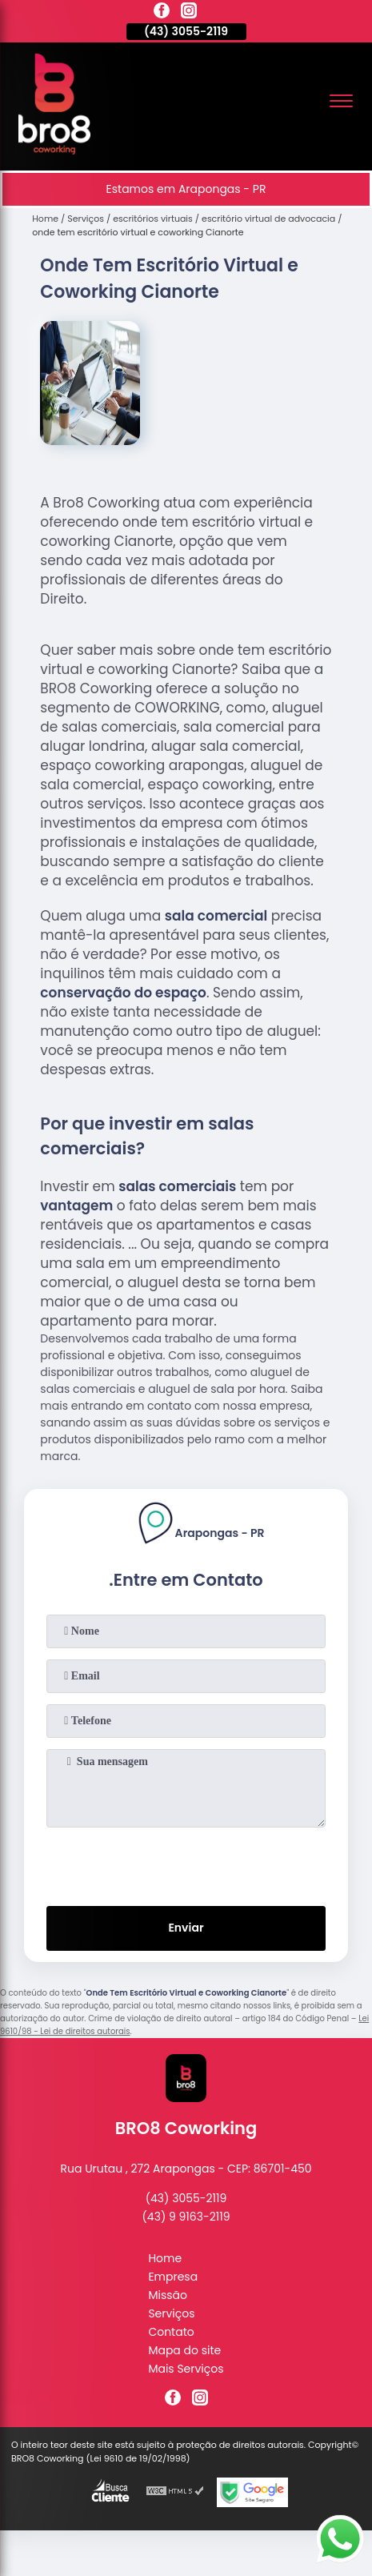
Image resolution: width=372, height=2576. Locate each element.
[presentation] (186, 1863)
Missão (167, 2295)
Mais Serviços (185, 2369)
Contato (171, 2332)
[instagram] (189, 12)
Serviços (171, 2313)
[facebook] (162, 12)
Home (165, 2258)
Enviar (185, 1928)
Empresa (173, 2277)
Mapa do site (184, 2350)
